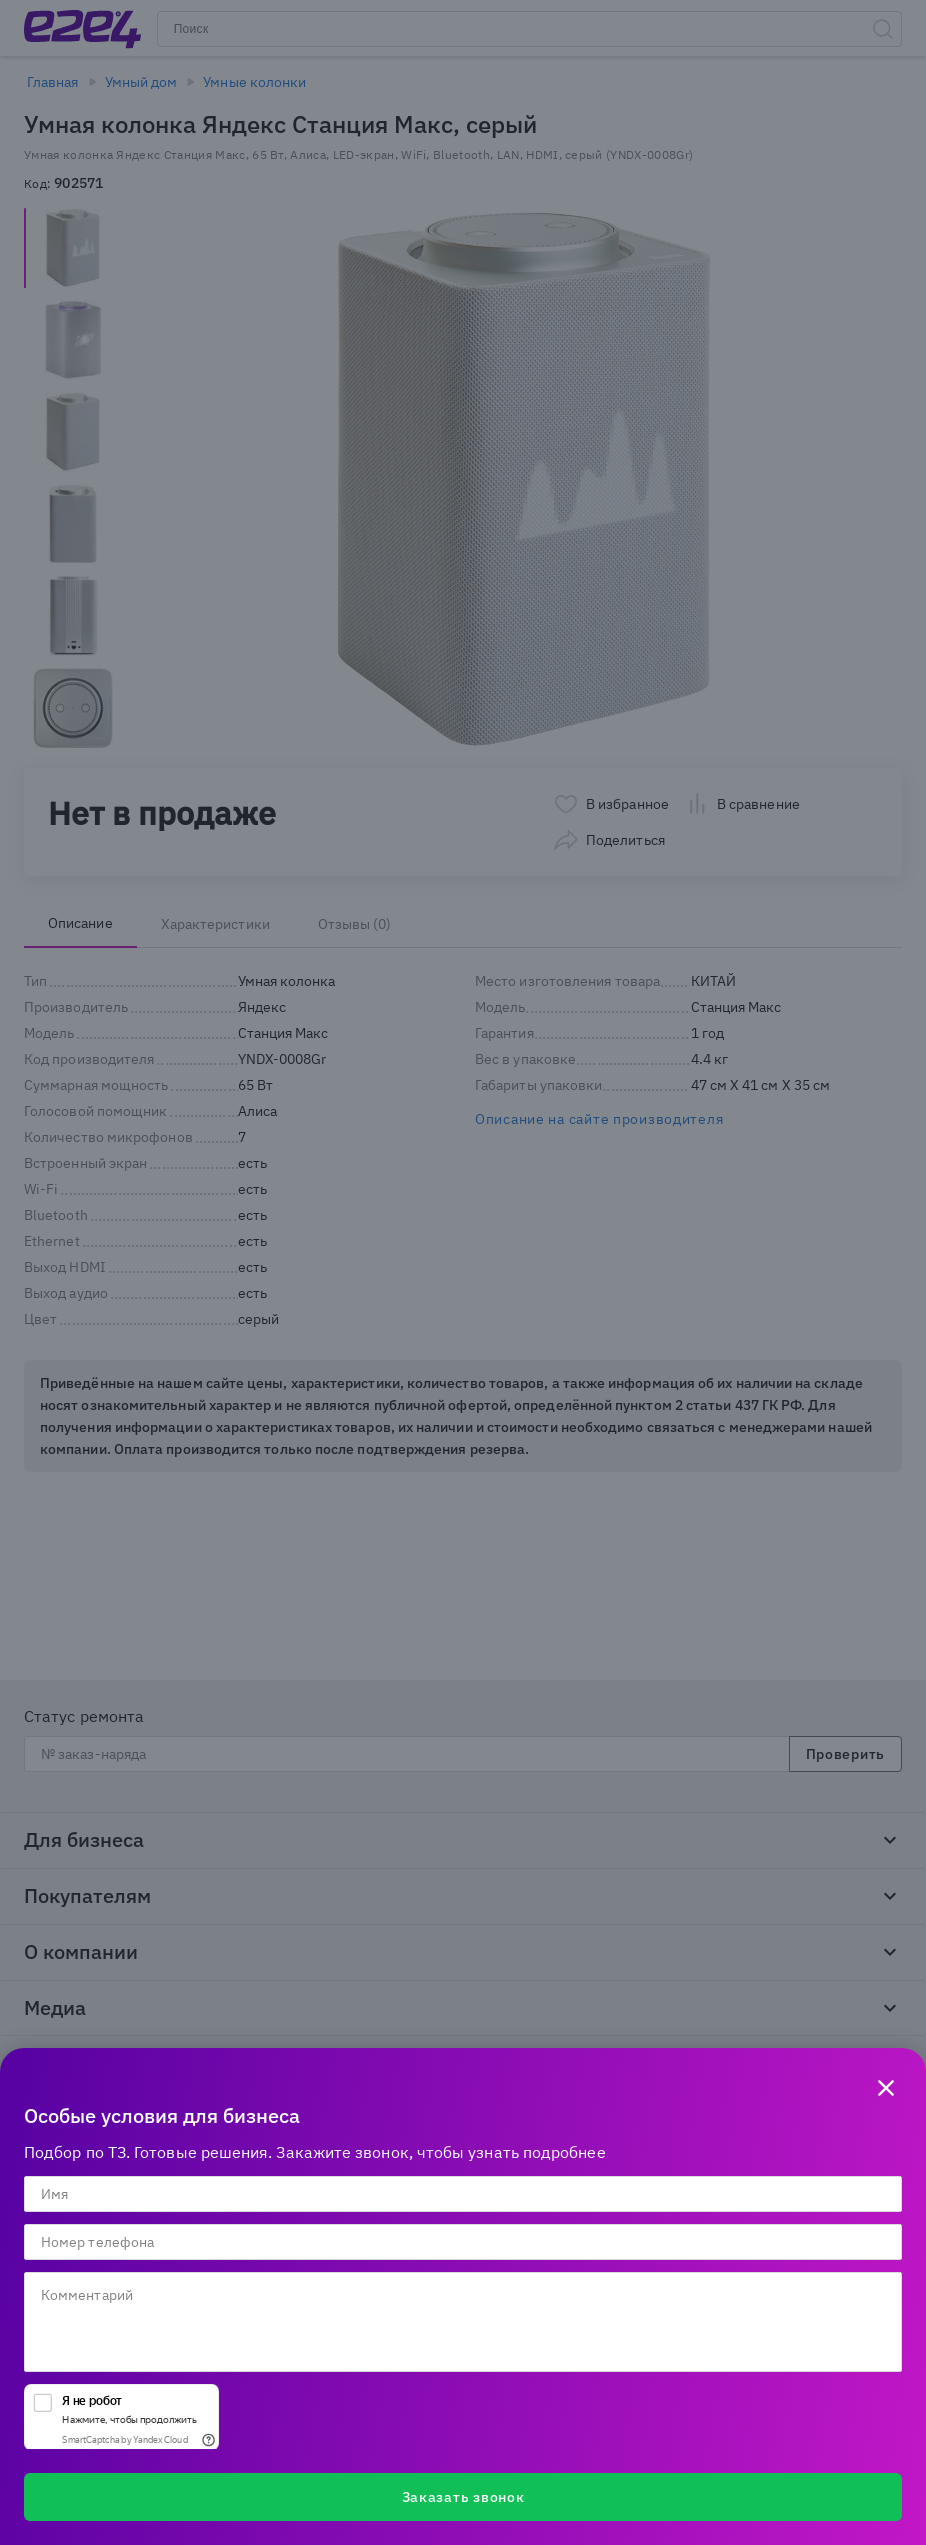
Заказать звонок (463, 2497)
